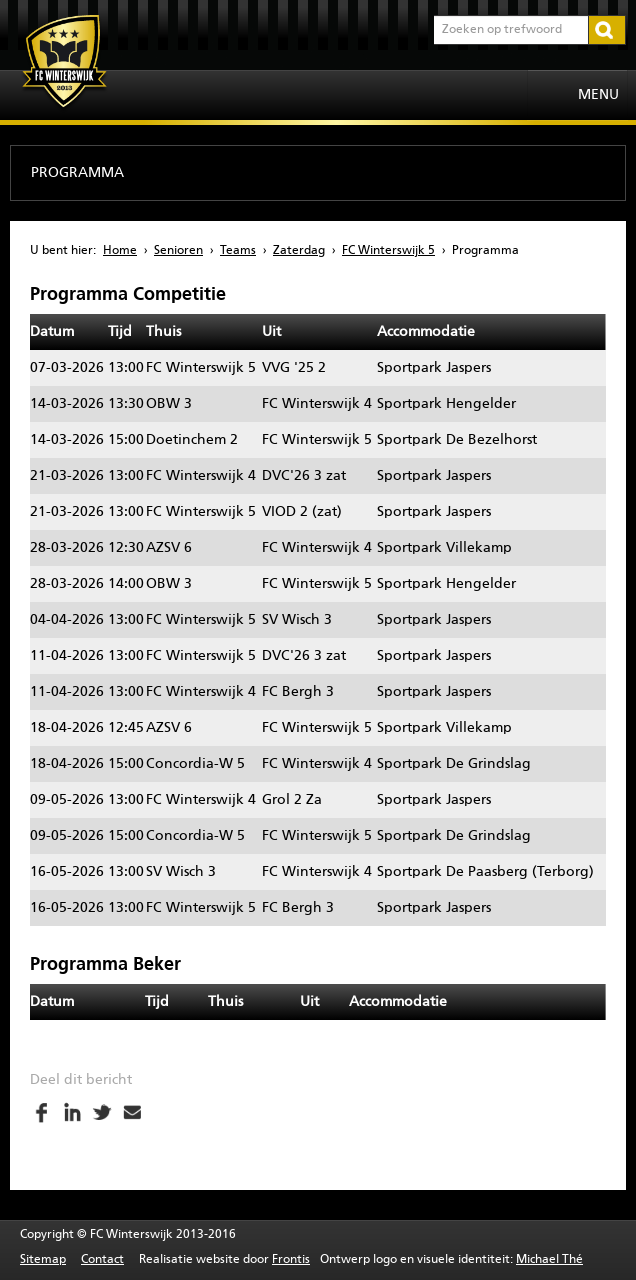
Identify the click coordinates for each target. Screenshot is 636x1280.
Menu (598, 95)
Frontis (291, 1260)
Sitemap (43, 1260)
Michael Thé (549, 1260)
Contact (102, 1260)
